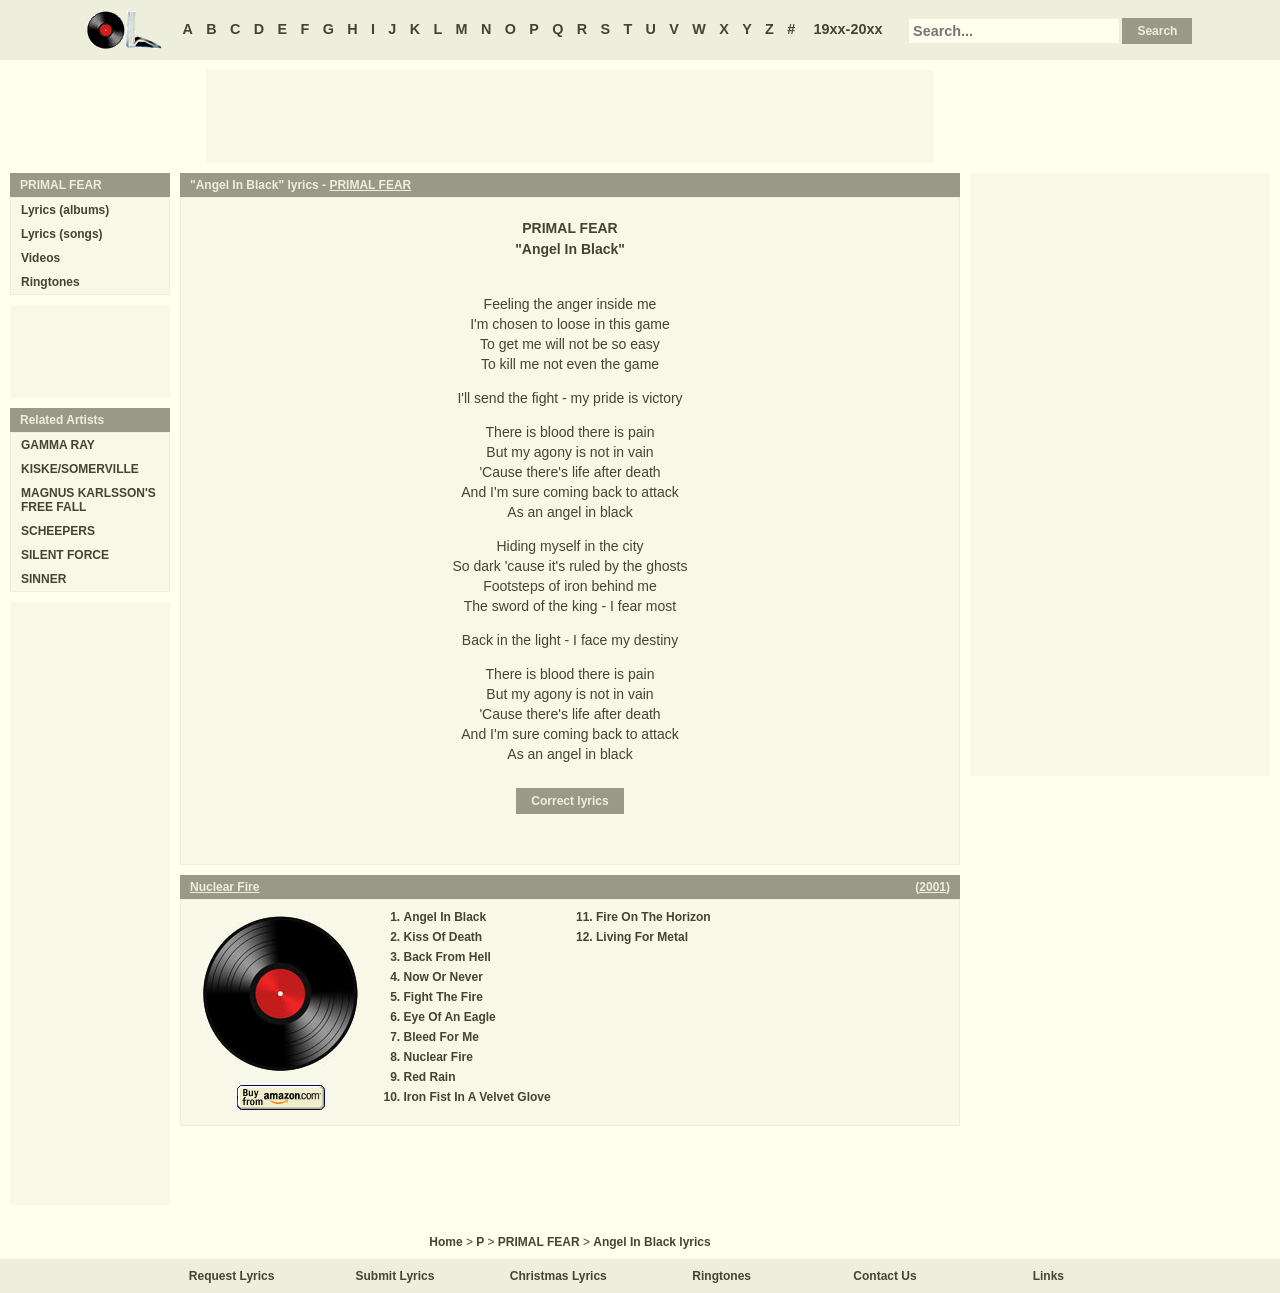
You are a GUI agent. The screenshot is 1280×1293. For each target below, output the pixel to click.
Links (1048, 1276)
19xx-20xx (848, 29)
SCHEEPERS (58, 531)
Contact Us (884, 1276)
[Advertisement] (570, 115)
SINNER (43, 579)
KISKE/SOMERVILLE (80, 469)
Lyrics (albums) (65, 210)
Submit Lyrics (395, 1276)
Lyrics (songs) (62, 234)
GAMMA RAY (58, 445)
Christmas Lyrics (558, 1276)
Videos (40, 258)
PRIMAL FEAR (370, 185)
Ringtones (50, 282)
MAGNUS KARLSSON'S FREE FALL (88, 500)
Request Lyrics (232, 1276)
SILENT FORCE (65, 555)
